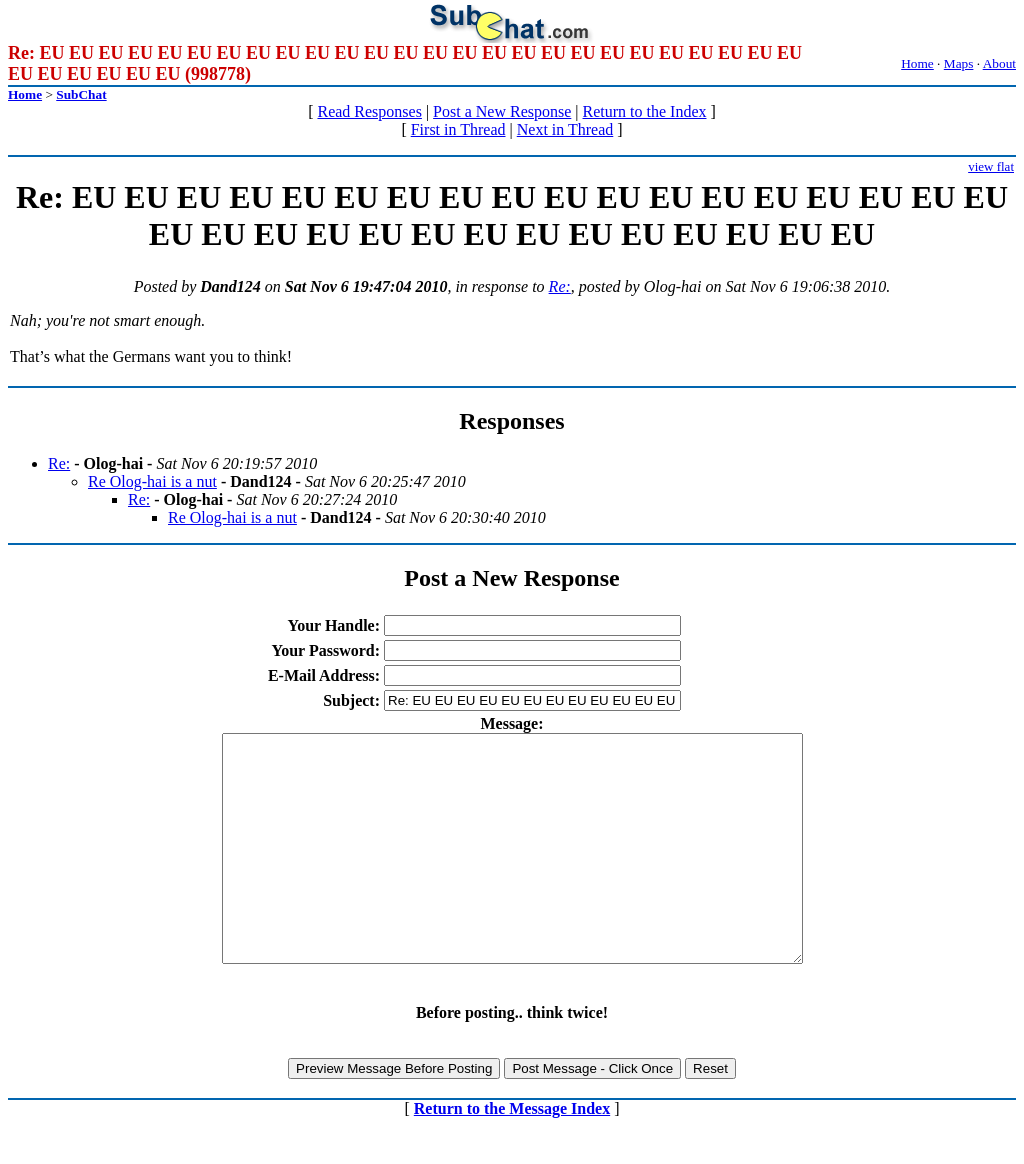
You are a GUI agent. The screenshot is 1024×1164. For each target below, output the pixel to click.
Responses (511, 421)
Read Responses (369, 111)
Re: (560, 286)
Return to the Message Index (512, 1153)
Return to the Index (645, 111)
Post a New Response (502, 111)
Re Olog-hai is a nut (152, 481)
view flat (991, 166)
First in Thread (458, 129)
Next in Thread (565, 129)
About (999, 63)
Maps (959, 63)
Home (917, 63)
